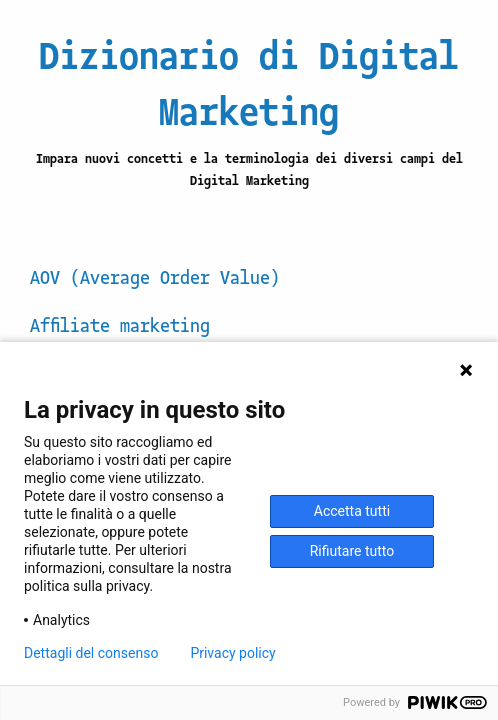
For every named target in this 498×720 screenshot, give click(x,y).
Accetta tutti (352, 511)
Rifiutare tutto (352, 551)
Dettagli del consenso (91, 653)
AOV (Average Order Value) (155, 276)
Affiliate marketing (120, 324)
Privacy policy (232, 653)
